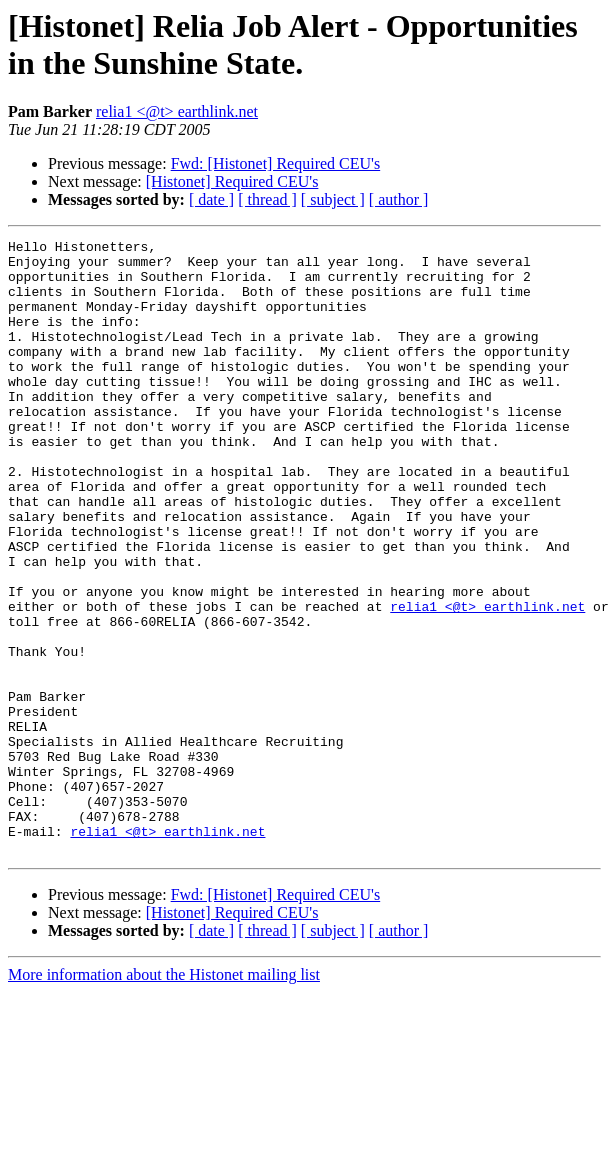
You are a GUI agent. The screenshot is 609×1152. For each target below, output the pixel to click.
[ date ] (211, 199)
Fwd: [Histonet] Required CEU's (276, 163)
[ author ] (399, 199)
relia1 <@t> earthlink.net (177, 111)
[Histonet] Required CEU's (232, 181)
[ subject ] (333, 199)
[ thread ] (267, 199)
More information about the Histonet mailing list (164, 1097)
